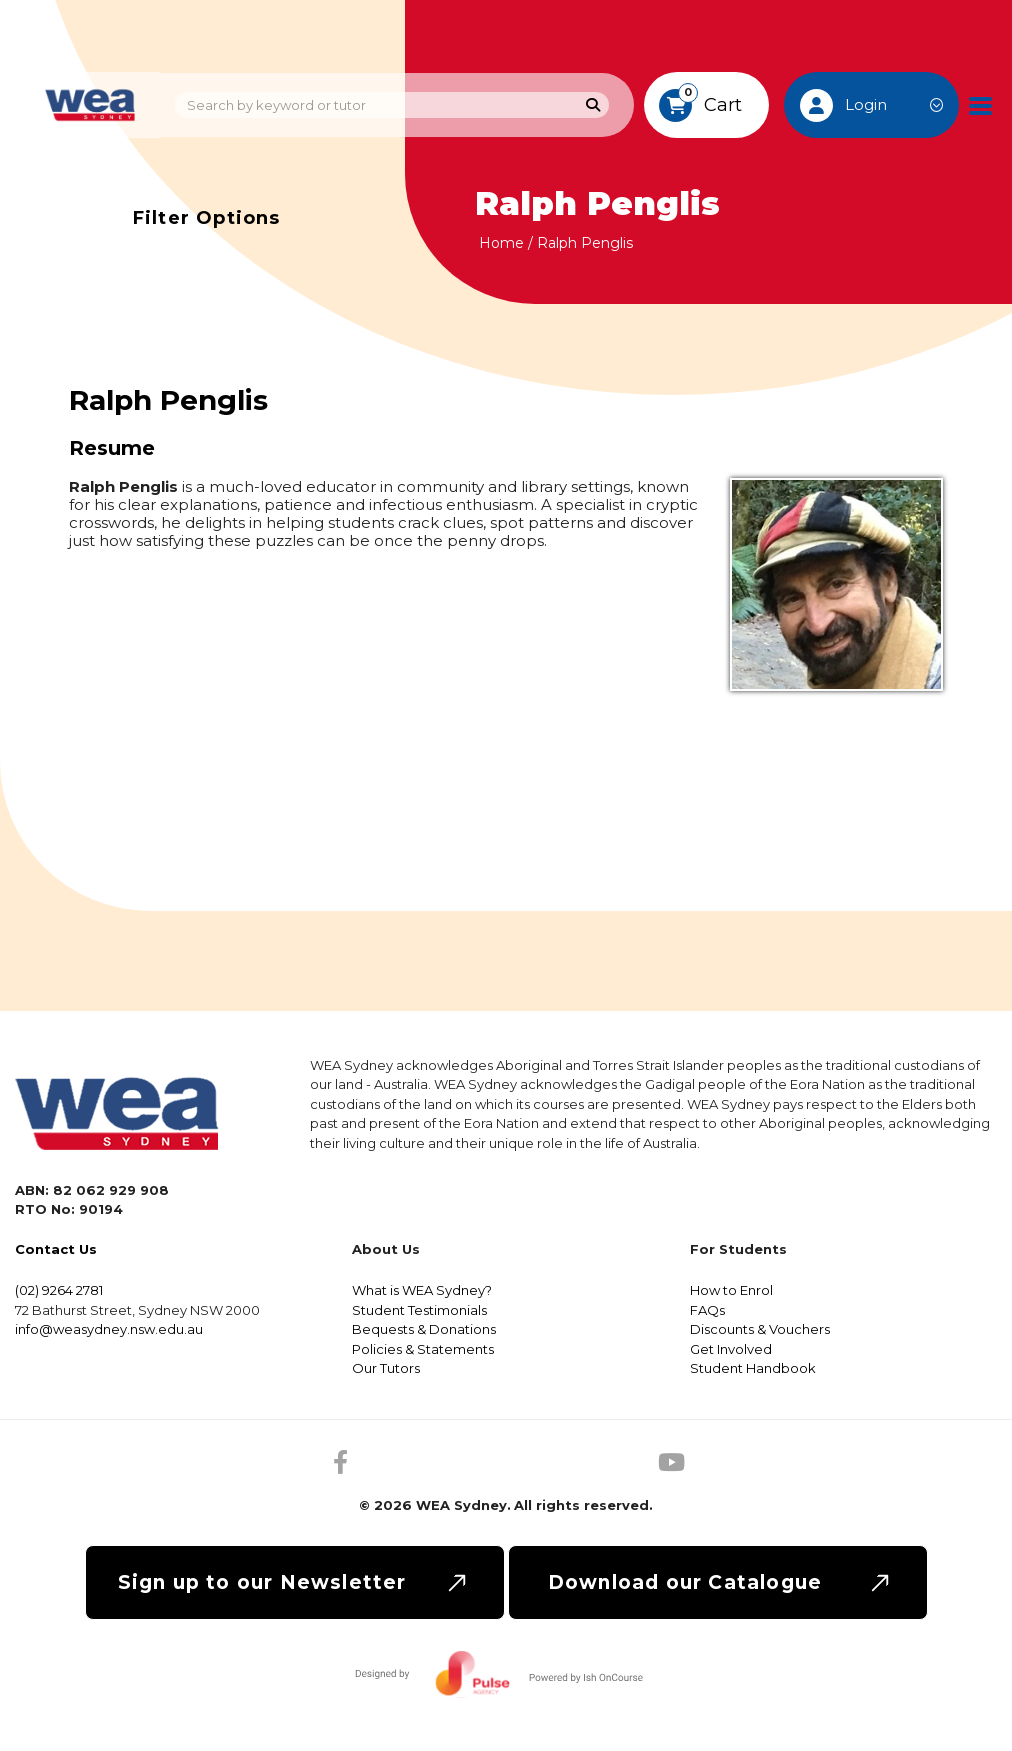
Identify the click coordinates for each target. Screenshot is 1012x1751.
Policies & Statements (423, 1349)
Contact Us (56, 1249)
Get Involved (731, 1349)
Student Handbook (753, 1368)
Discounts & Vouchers (760, 1329)
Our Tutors (386, 1368)
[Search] (593, 105)
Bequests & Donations (424, 1329)
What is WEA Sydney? (422, 1290)
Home (501, 243)
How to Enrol (731, 1290)
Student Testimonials (419, 1310)
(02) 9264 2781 (59, 1290)
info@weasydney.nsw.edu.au (109, 1329)
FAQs (707, 1310)
